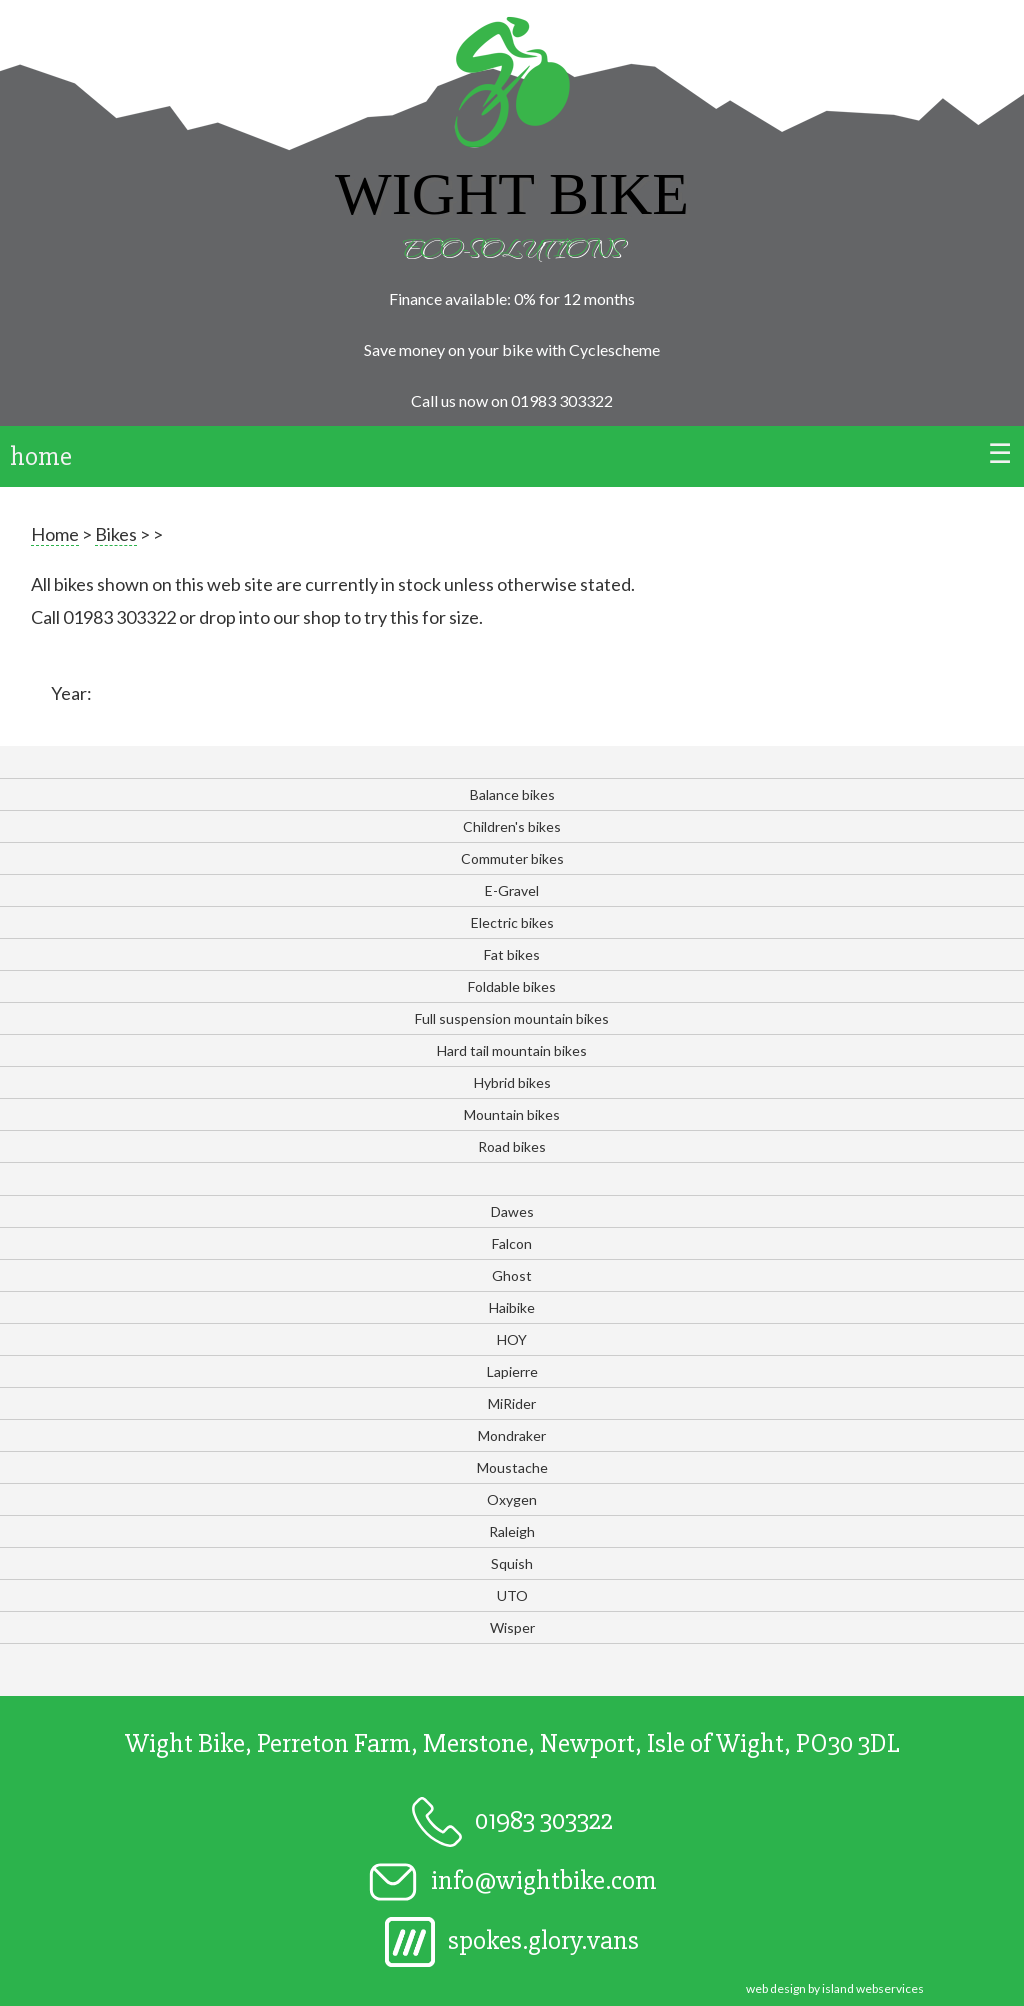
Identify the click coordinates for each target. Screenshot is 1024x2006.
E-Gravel (512, 890)
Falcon (512, 1243)
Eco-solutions (512, 246)
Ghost (512, 1275)
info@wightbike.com (512, 1880)
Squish (512, 1563)
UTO (512, 1595)
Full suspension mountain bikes (512, 1018)
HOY (512, 1339)
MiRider (512, 1403)
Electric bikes (512, 922)
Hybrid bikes (512, 1082)
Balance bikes (512, 794)
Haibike (512, 1307)
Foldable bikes (512, 986)
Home (55, 534)
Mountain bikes (512, 1114)
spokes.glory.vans (512, 1940)
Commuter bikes (512, 858)
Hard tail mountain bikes (512, 1050)
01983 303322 (562, 400)
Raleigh (512, 1531)
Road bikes (512, 1146)
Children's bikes (512, 826)
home (41, 456)
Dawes (512, 1211)
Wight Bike (512, 194)
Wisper (512, 1627)
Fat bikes (512, 954)
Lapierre (512, 1371)
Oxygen (512, 1499)
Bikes (116, 534)
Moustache (512, 1467)
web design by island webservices (835, 1988)
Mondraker (512, 1435)
